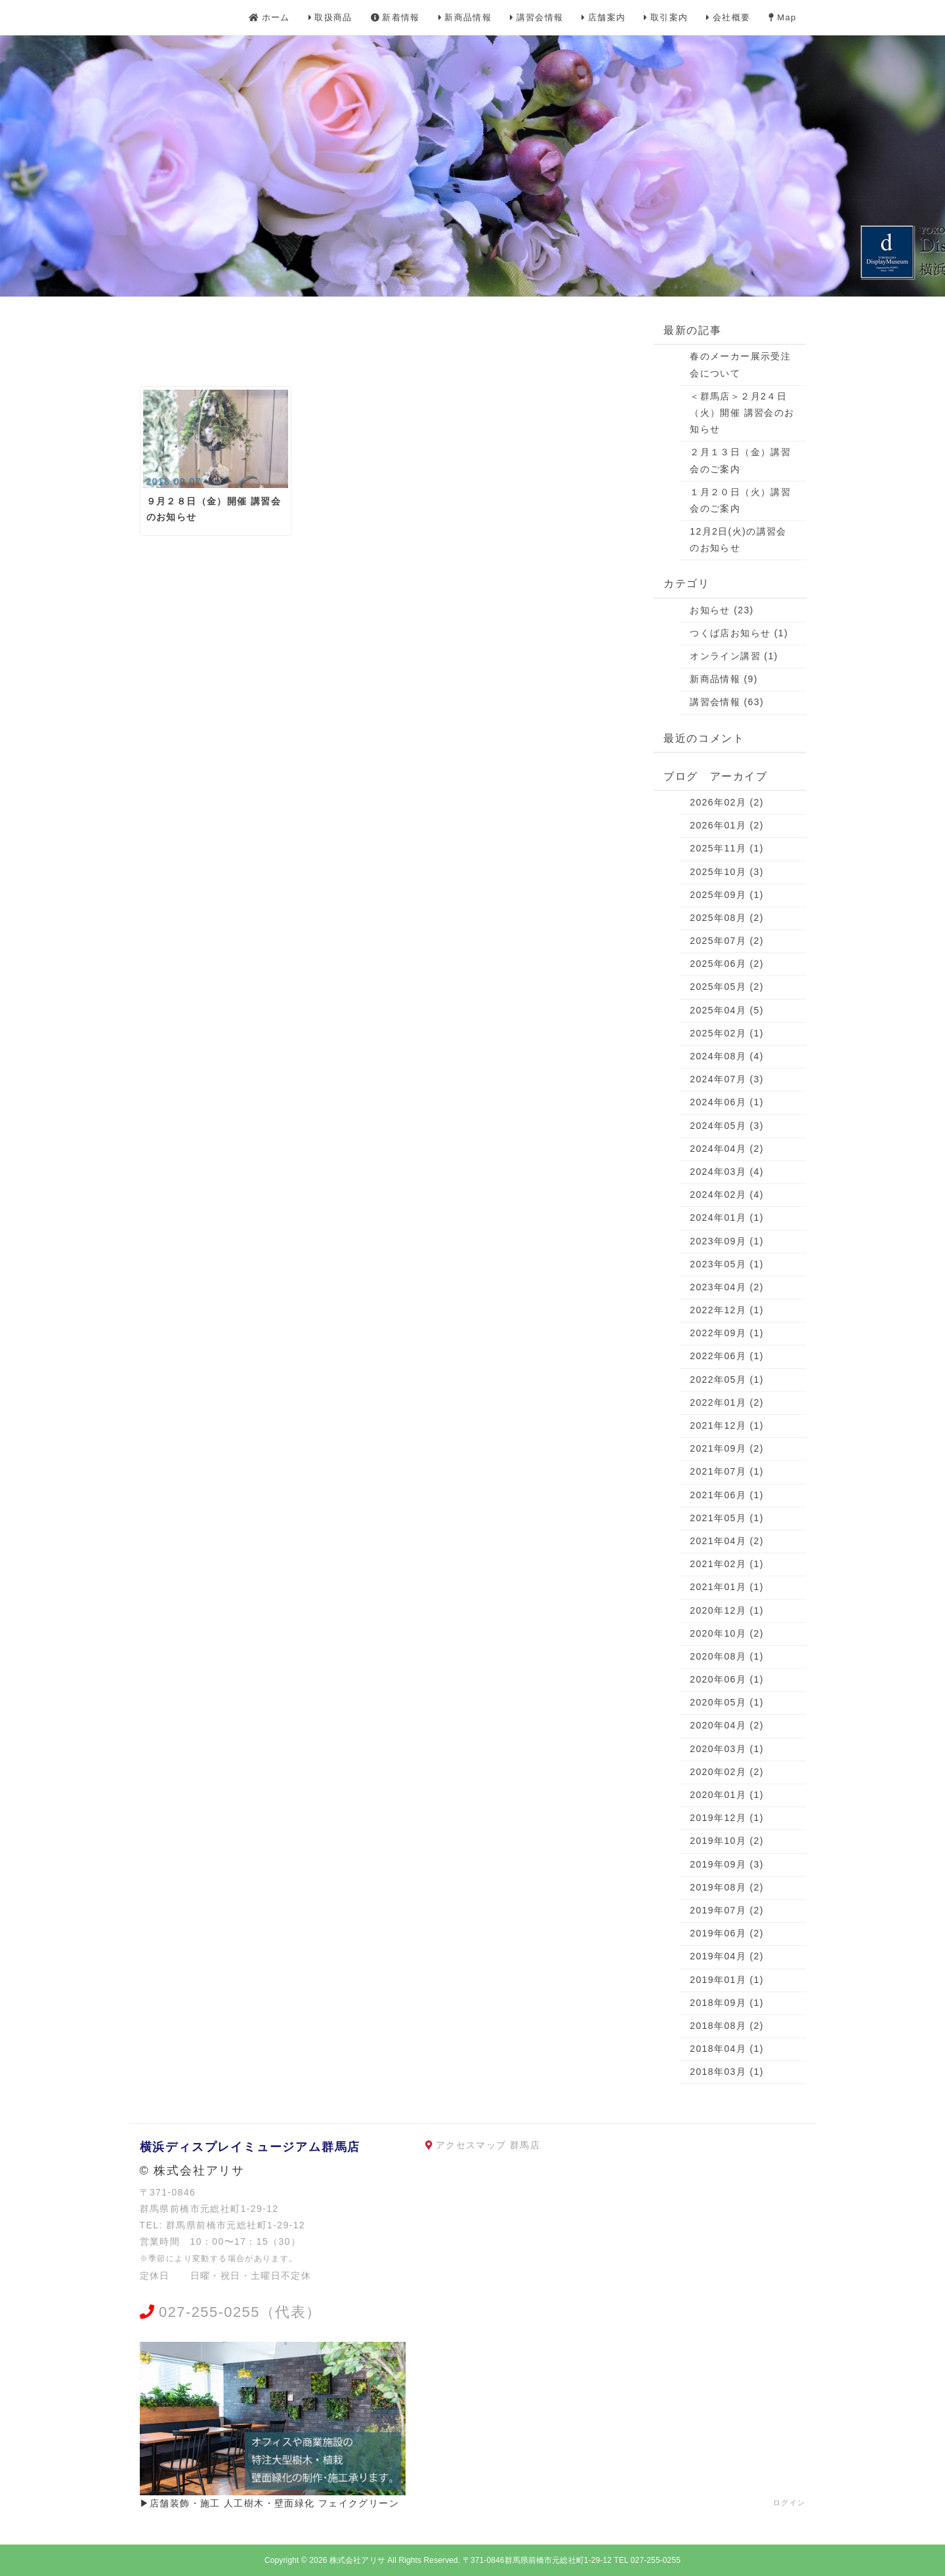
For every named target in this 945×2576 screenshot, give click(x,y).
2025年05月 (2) (727, 986)
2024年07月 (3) (727, 1079)
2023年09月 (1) (727, 1241)
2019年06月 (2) (727, 1933)
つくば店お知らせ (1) (739, 633)
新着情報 (395, 17)
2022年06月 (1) (727, 1356)
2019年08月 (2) (727, 1887)
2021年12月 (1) (727, 1425)
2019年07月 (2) (727, 1910)
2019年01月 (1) (727, 1979)
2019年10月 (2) (727, 1840)
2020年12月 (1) (727, 1610)
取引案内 (666, 17)
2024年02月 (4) (727, 1194)
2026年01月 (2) (727, 825)
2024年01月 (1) (727, 1217)
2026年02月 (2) (727, 802)
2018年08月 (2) (727, 2025)
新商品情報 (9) (724, 679)
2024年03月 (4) (727, 1171)
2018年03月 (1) (727, 2071)
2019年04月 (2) (727, 1956)
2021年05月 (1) (727, 1518)
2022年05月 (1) (727, 1379)
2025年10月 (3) (727, 872)
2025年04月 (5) (727, 1010)
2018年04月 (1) (727, 2048)
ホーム (269, 17)
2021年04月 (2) (727, 1541)
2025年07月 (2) (727, 940)
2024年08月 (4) (727, 1056)
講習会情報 (536, 17)
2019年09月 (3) (727, 1864)
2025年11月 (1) (727, 848)
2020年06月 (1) (727, 1679)
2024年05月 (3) (727, 1125)
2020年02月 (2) (727, 1772)
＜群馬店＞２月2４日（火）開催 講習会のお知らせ (742, 412)
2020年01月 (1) (727, 1794)
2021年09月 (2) (727, 1448)
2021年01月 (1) (727, 1587)
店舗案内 (603, 17)
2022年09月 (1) (727, 1333)
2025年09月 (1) (727, 894)
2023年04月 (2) (727, 1287)
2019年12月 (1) (727, 1817)
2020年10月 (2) (727, 1633)
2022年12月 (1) (727, 1310)
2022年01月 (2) (727, 1402)
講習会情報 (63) (727, 702)
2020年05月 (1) (727, 1702)
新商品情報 (465, 17)
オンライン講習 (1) (734, 656)
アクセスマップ (471, 2145)
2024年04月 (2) (727, 1148)
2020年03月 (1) (727, 1749)
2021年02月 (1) (727, 1564)
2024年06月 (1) (727, 1102)
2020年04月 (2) (727, 1725)
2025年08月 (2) (727, 917)
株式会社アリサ (357, 2560)
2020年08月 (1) (727, 1656)
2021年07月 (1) (727, 1471)
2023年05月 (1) (727, 1264)
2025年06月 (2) (727, 963)
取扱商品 (330, 17)
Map (782, 17)
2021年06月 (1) (727, 1495)
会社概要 (728, 17)
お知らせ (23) (721, 610)
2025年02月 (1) (727, 1033)
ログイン (789, 2502)
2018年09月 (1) (727, 2002)
